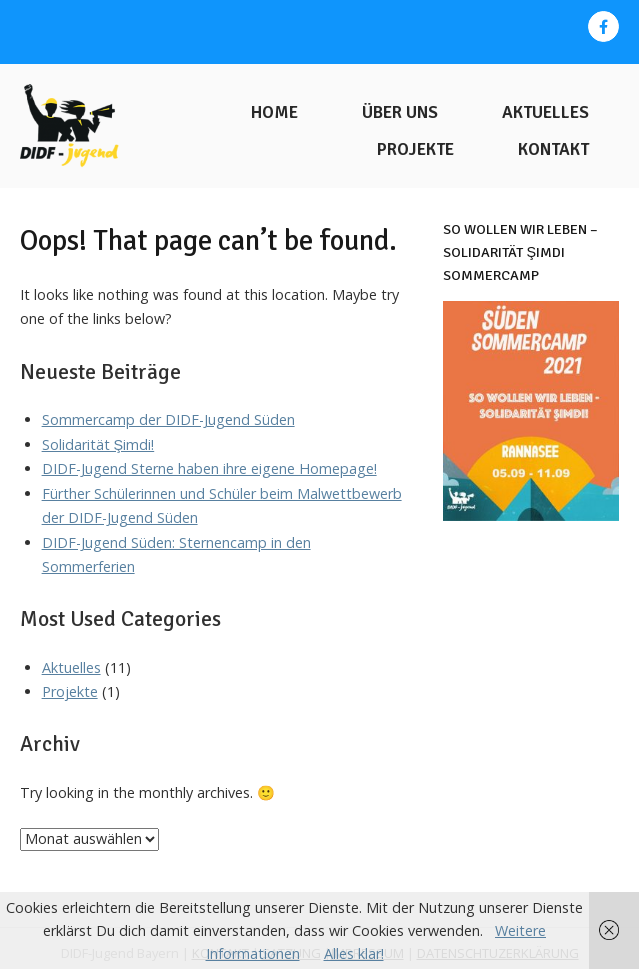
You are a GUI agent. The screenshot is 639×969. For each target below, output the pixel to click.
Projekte (415, 149)
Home (274, 112)
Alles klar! (354, 953)
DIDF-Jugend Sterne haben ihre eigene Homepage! (209, 468)
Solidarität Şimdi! (98, 444)
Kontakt (553, 149)
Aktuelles (545, 112)
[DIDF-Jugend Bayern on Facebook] (603, 26)
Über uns (400, 112)
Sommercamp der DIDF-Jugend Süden (168, 419)
